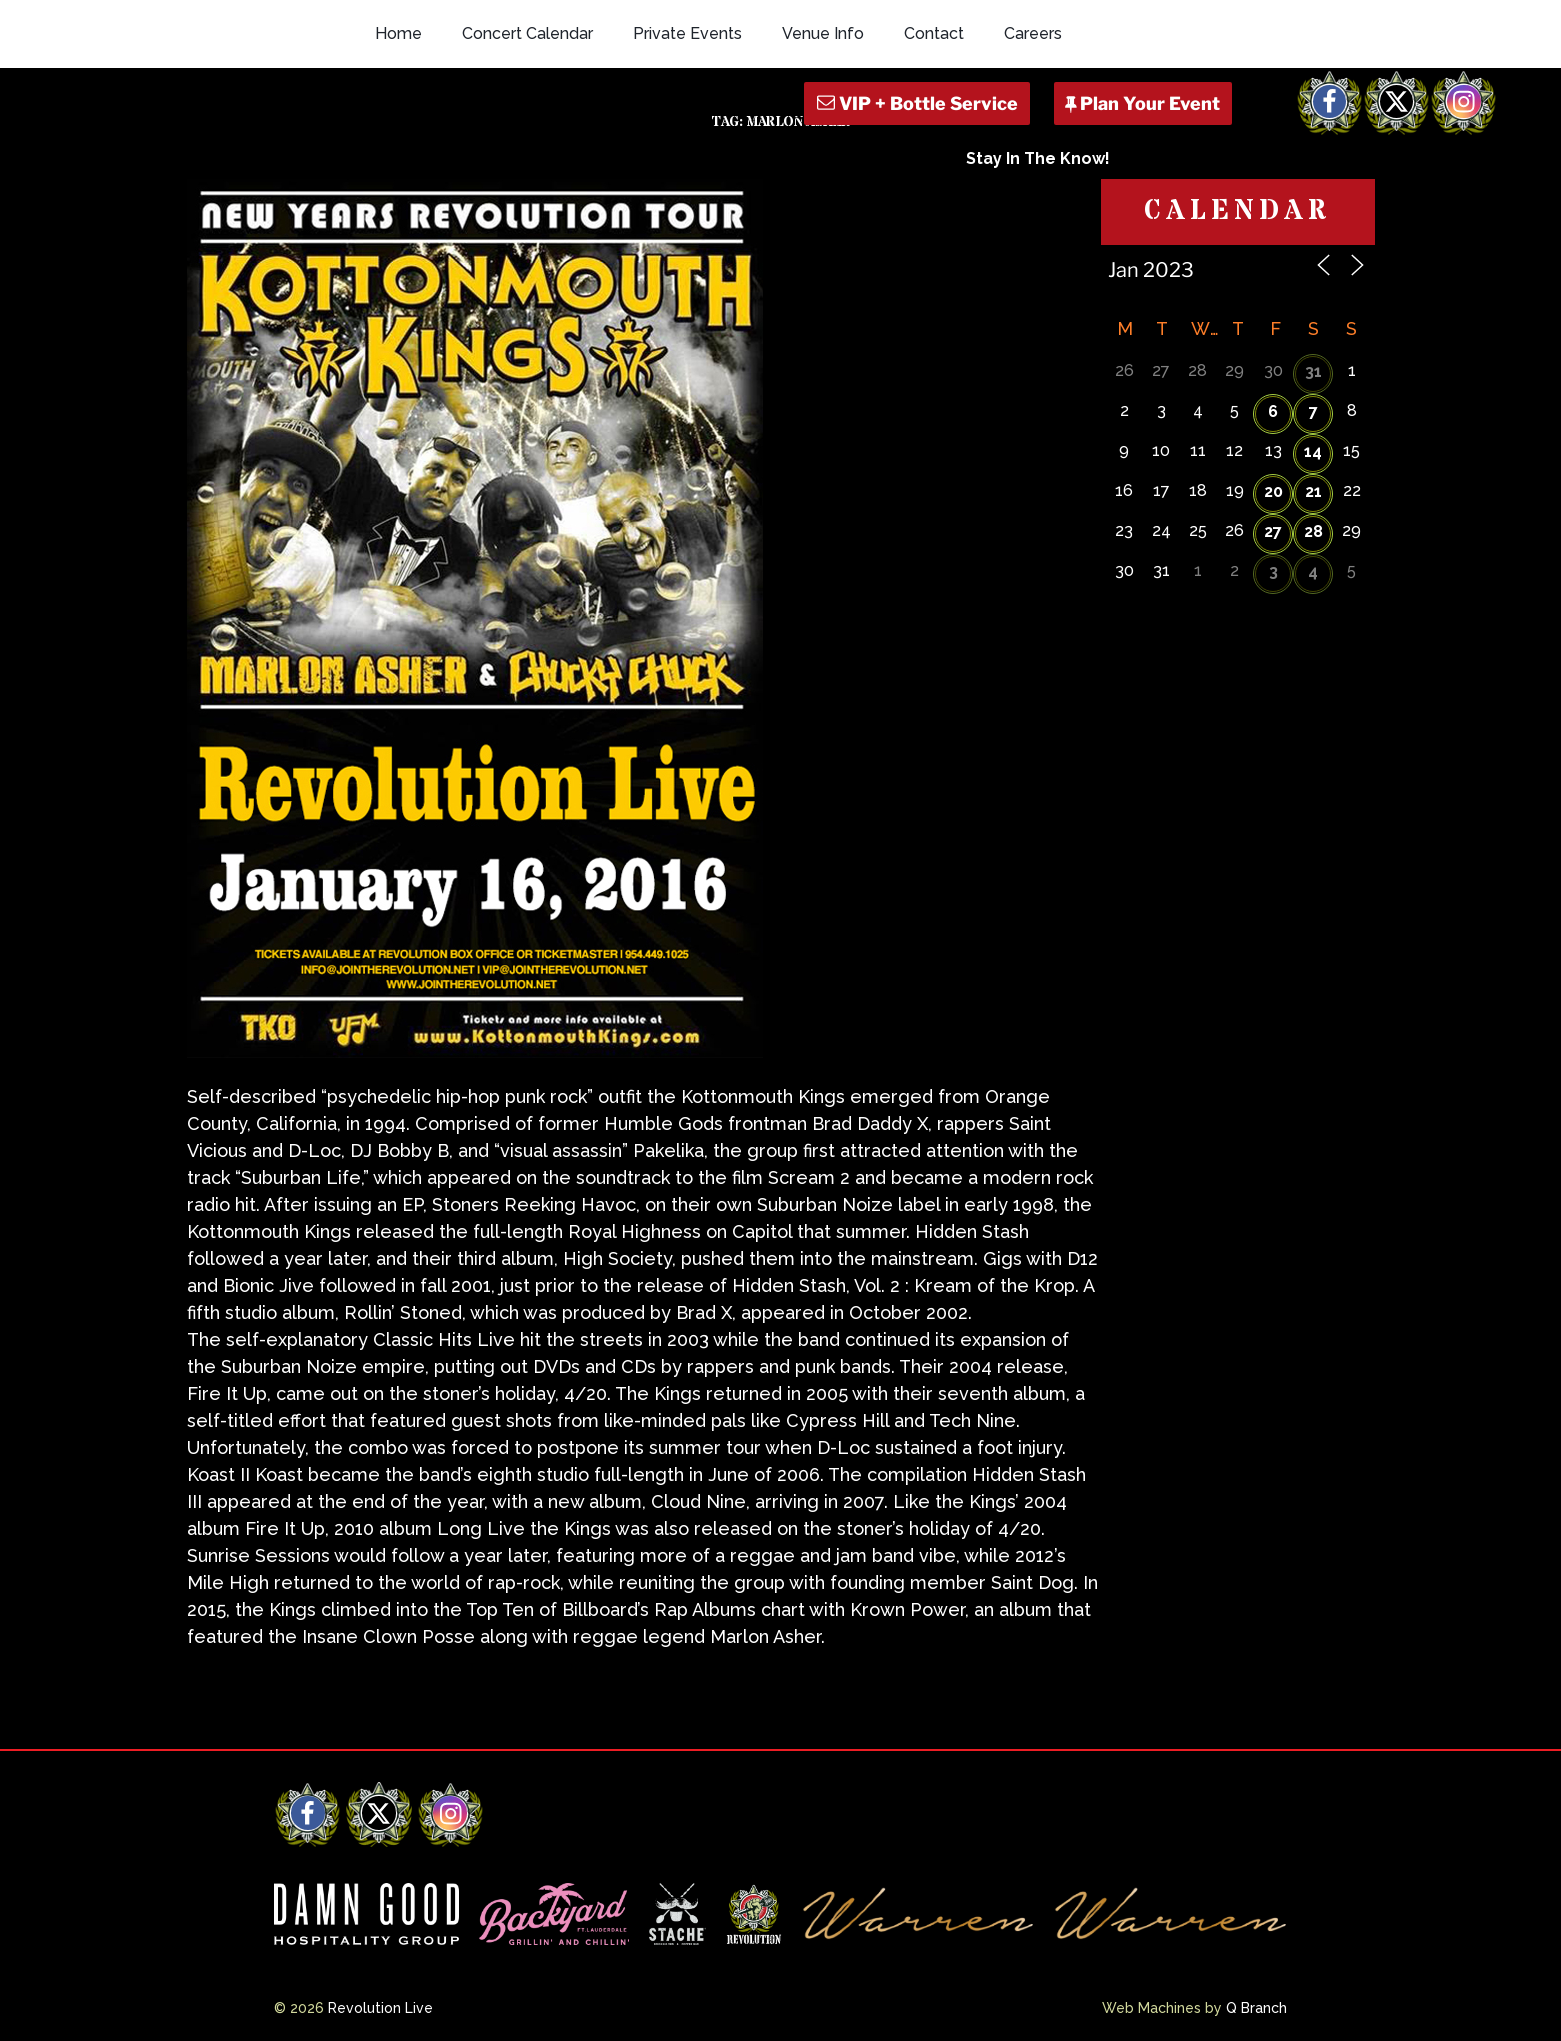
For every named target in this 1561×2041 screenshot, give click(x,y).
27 (1273, 531)
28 (1313, 531)
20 (1273, 491)
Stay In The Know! (1038, 158)
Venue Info (823, 33)
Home (398, 33)
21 (1313, 491)
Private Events (687, 33)
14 (1313, 451)
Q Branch (1256, 2008)
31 (1313, 371)
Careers (1033, 33)
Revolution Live (380, 2008)
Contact (934, 33)
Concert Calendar (527, 33)
